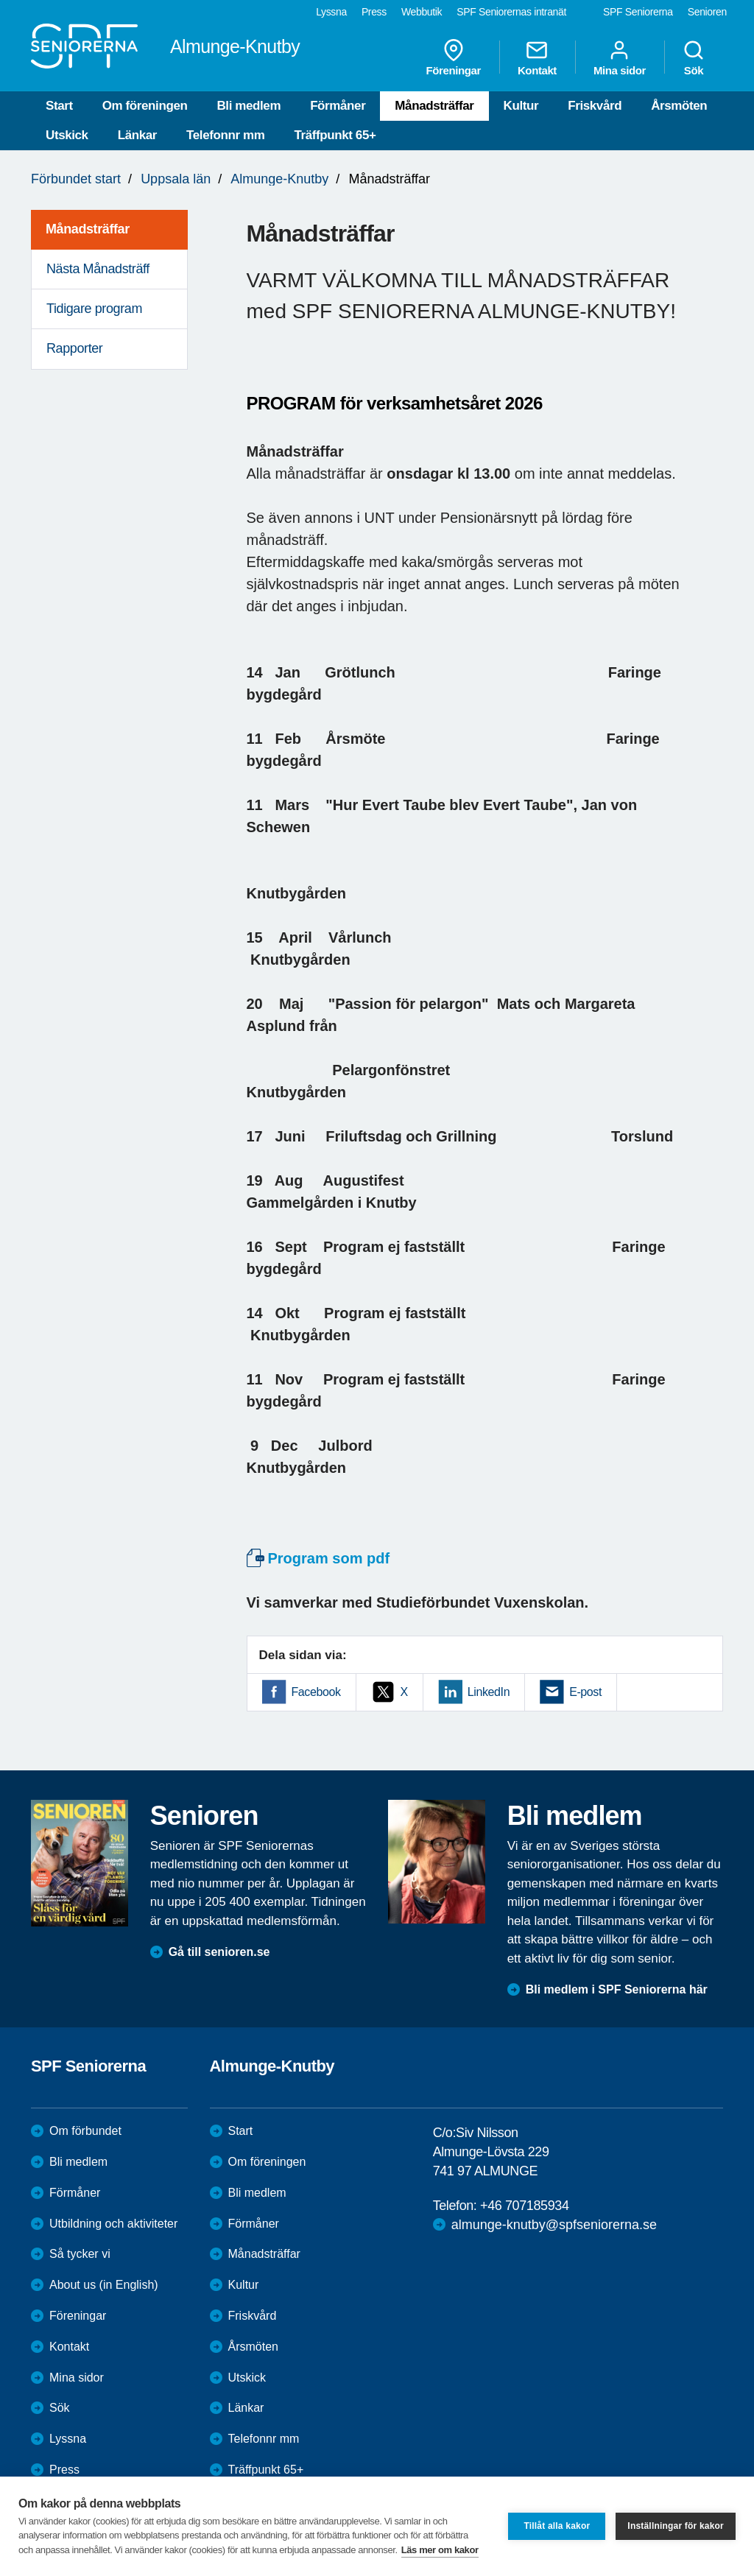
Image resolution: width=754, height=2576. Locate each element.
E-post (585, 1692)
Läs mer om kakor (440, 2549)
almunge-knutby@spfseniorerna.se (554, 2224)
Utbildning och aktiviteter (113, 2223)
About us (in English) (103, 2284)
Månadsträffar (434, 106)
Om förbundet (85, 2131)
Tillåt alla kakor (557, 2526)
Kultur (521, 106)
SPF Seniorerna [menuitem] (638, 12)
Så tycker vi (79, 2254)
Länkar (137, 135)
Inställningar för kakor (675, 2526)
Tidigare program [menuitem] (94, 308)
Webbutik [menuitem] (421, 12)
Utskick (67, 135)
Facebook (316, 1692)
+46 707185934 (524, 2205)
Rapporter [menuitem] (74, 348)
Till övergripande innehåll (0, 0)
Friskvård (594, 106)
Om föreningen (145, 106)
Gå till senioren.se (219, 1952)
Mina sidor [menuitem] (619, 57)
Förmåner (337, 106)
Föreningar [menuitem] (453, 57)
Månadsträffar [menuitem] (88, 229)
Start (59, 106)
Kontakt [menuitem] (537, 57)
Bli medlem (248, 106)
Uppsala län (176, 179)
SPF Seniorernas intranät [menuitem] (511, 12)
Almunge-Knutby (279, 179)
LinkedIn (489, 1692)
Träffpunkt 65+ (335, 135)
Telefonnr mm (225, 135)
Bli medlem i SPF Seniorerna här (617, 1989)
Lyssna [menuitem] (331, 12)
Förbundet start (76, 179)
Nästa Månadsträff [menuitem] (97, 268)
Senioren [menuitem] (707, 12)
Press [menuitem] (374, 12)
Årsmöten (679, 106)
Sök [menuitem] (694, 57)
